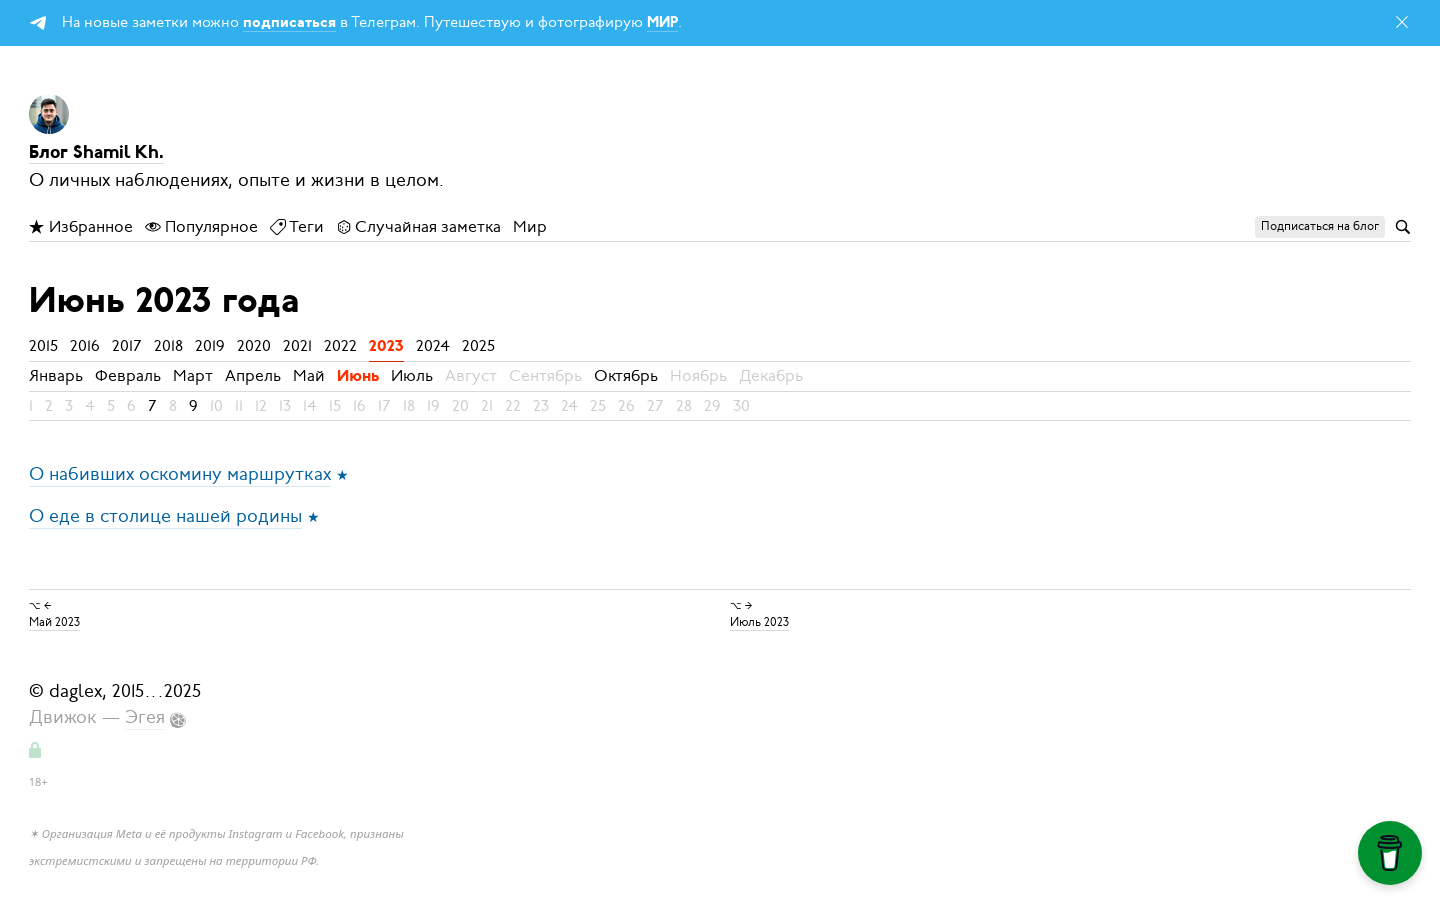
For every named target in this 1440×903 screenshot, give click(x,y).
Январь (56, 376)
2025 (478, 346)
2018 (168, 346)
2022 (340, 346)
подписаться (289, 23)
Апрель (253, 376)
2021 (297, 346)
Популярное (201, 227)
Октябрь (626, 376)
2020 (254, 346)
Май (309, 376)
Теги (297, 227)
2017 (127, 346)
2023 (386, 347)
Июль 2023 (759, 622)
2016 (85, 346)
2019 (210, 346)
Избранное (81, 227)
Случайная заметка (418, 227)
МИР (662, 23)
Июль (412, 376)
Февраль (128, 376)
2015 (43, 346)
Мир (530, 227)
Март (193, 376)
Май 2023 (54, 622)
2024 (433, 346)
